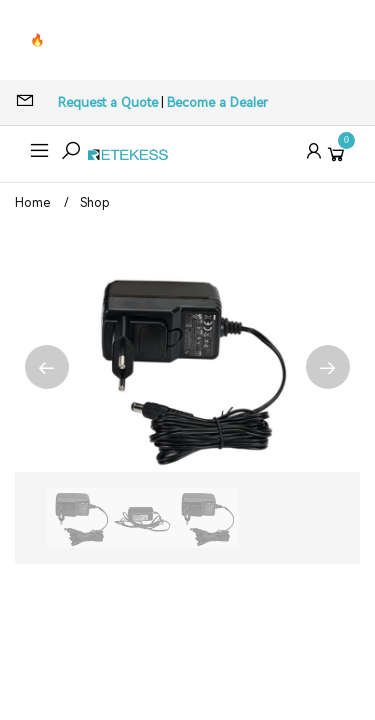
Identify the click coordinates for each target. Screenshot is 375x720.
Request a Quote (108, 102)
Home (32, 203)
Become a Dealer (217, 102)
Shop (95, 203)
